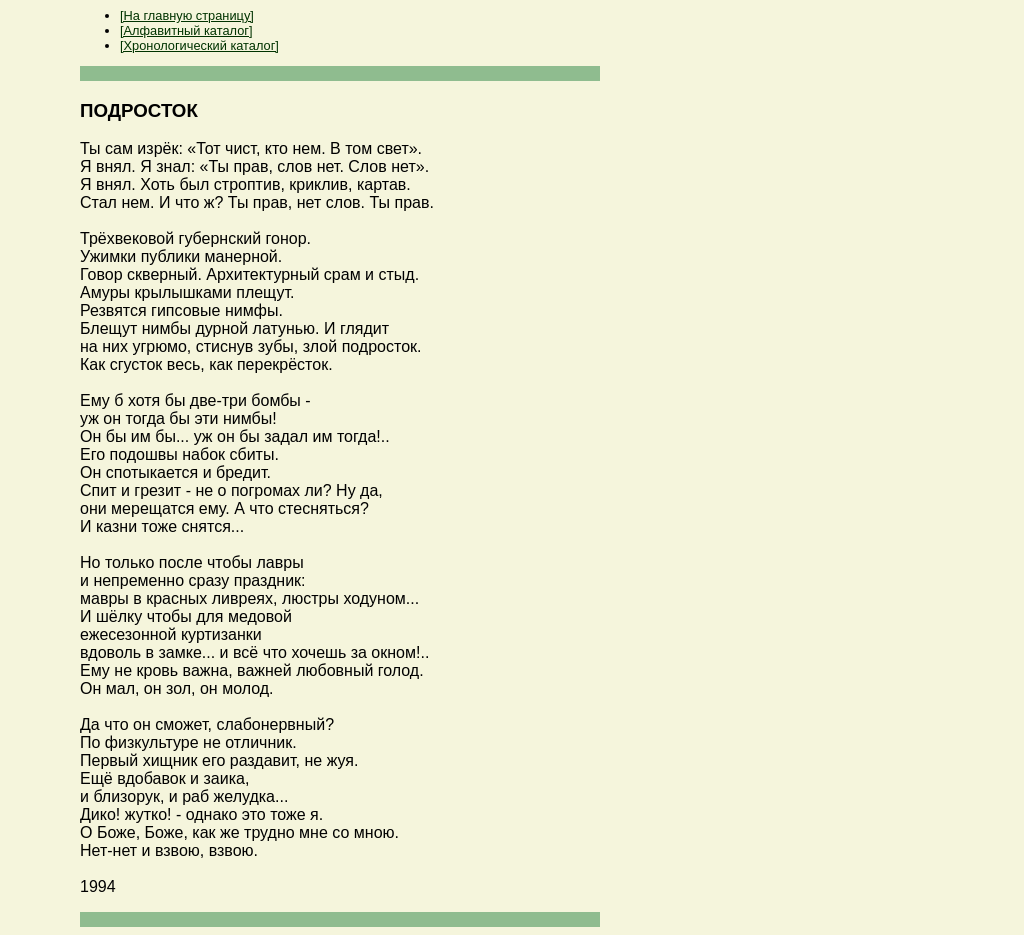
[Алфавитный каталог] (186, 30)
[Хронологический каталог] (199, 45)
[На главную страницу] (187, 15)
